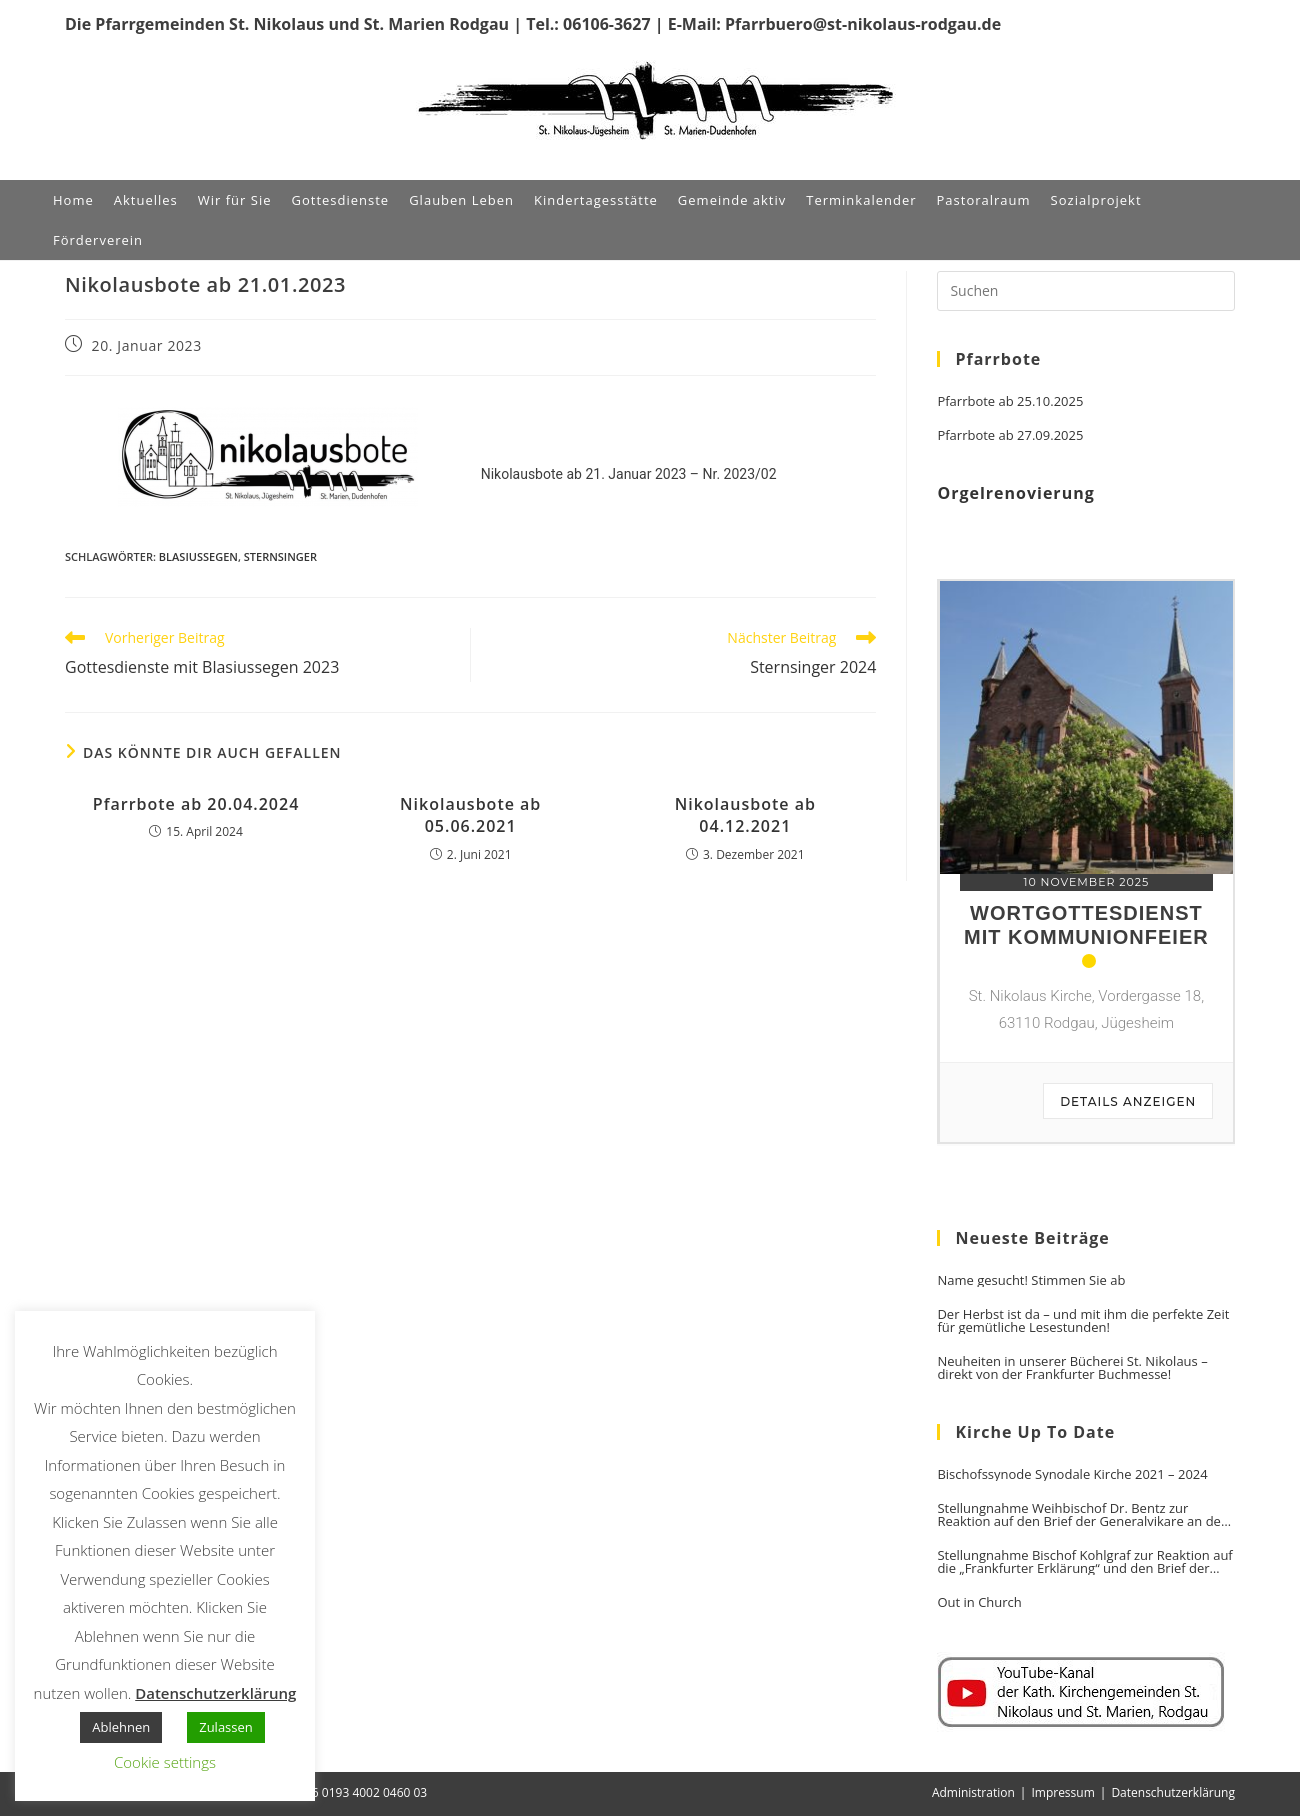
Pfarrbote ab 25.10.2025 (1010, 401)
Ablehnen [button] (121, 1727)
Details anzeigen (1128, 1101)
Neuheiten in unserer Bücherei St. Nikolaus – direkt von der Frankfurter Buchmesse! (1072, 1368)
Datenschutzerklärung (1173, 1792)
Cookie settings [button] (165, 1762)
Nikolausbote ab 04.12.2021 (745, 815)
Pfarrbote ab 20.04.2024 (196, 804)
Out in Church (979, 1602)
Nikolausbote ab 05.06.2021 (470, 815)
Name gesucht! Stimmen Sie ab (1031, 1280)
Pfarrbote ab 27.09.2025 (1010, 435)
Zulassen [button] (226, 1727)
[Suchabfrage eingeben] (1086, 291)
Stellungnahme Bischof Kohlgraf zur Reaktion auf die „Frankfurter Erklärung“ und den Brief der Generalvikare (1084, 1562)
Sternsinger (280, 556)
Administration (973, 1792)
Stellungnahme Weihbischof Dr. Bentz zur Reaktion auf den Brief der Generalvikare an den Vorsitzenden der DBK (1082, 1515)
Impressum (1062, 1792)
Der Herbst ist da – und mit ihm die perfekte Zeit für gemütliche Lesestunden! (1083, 1321)
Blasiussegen (198, 556)
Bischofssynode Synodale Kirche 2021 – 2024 (1072, 1474)
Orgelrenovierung (1015, 493)
